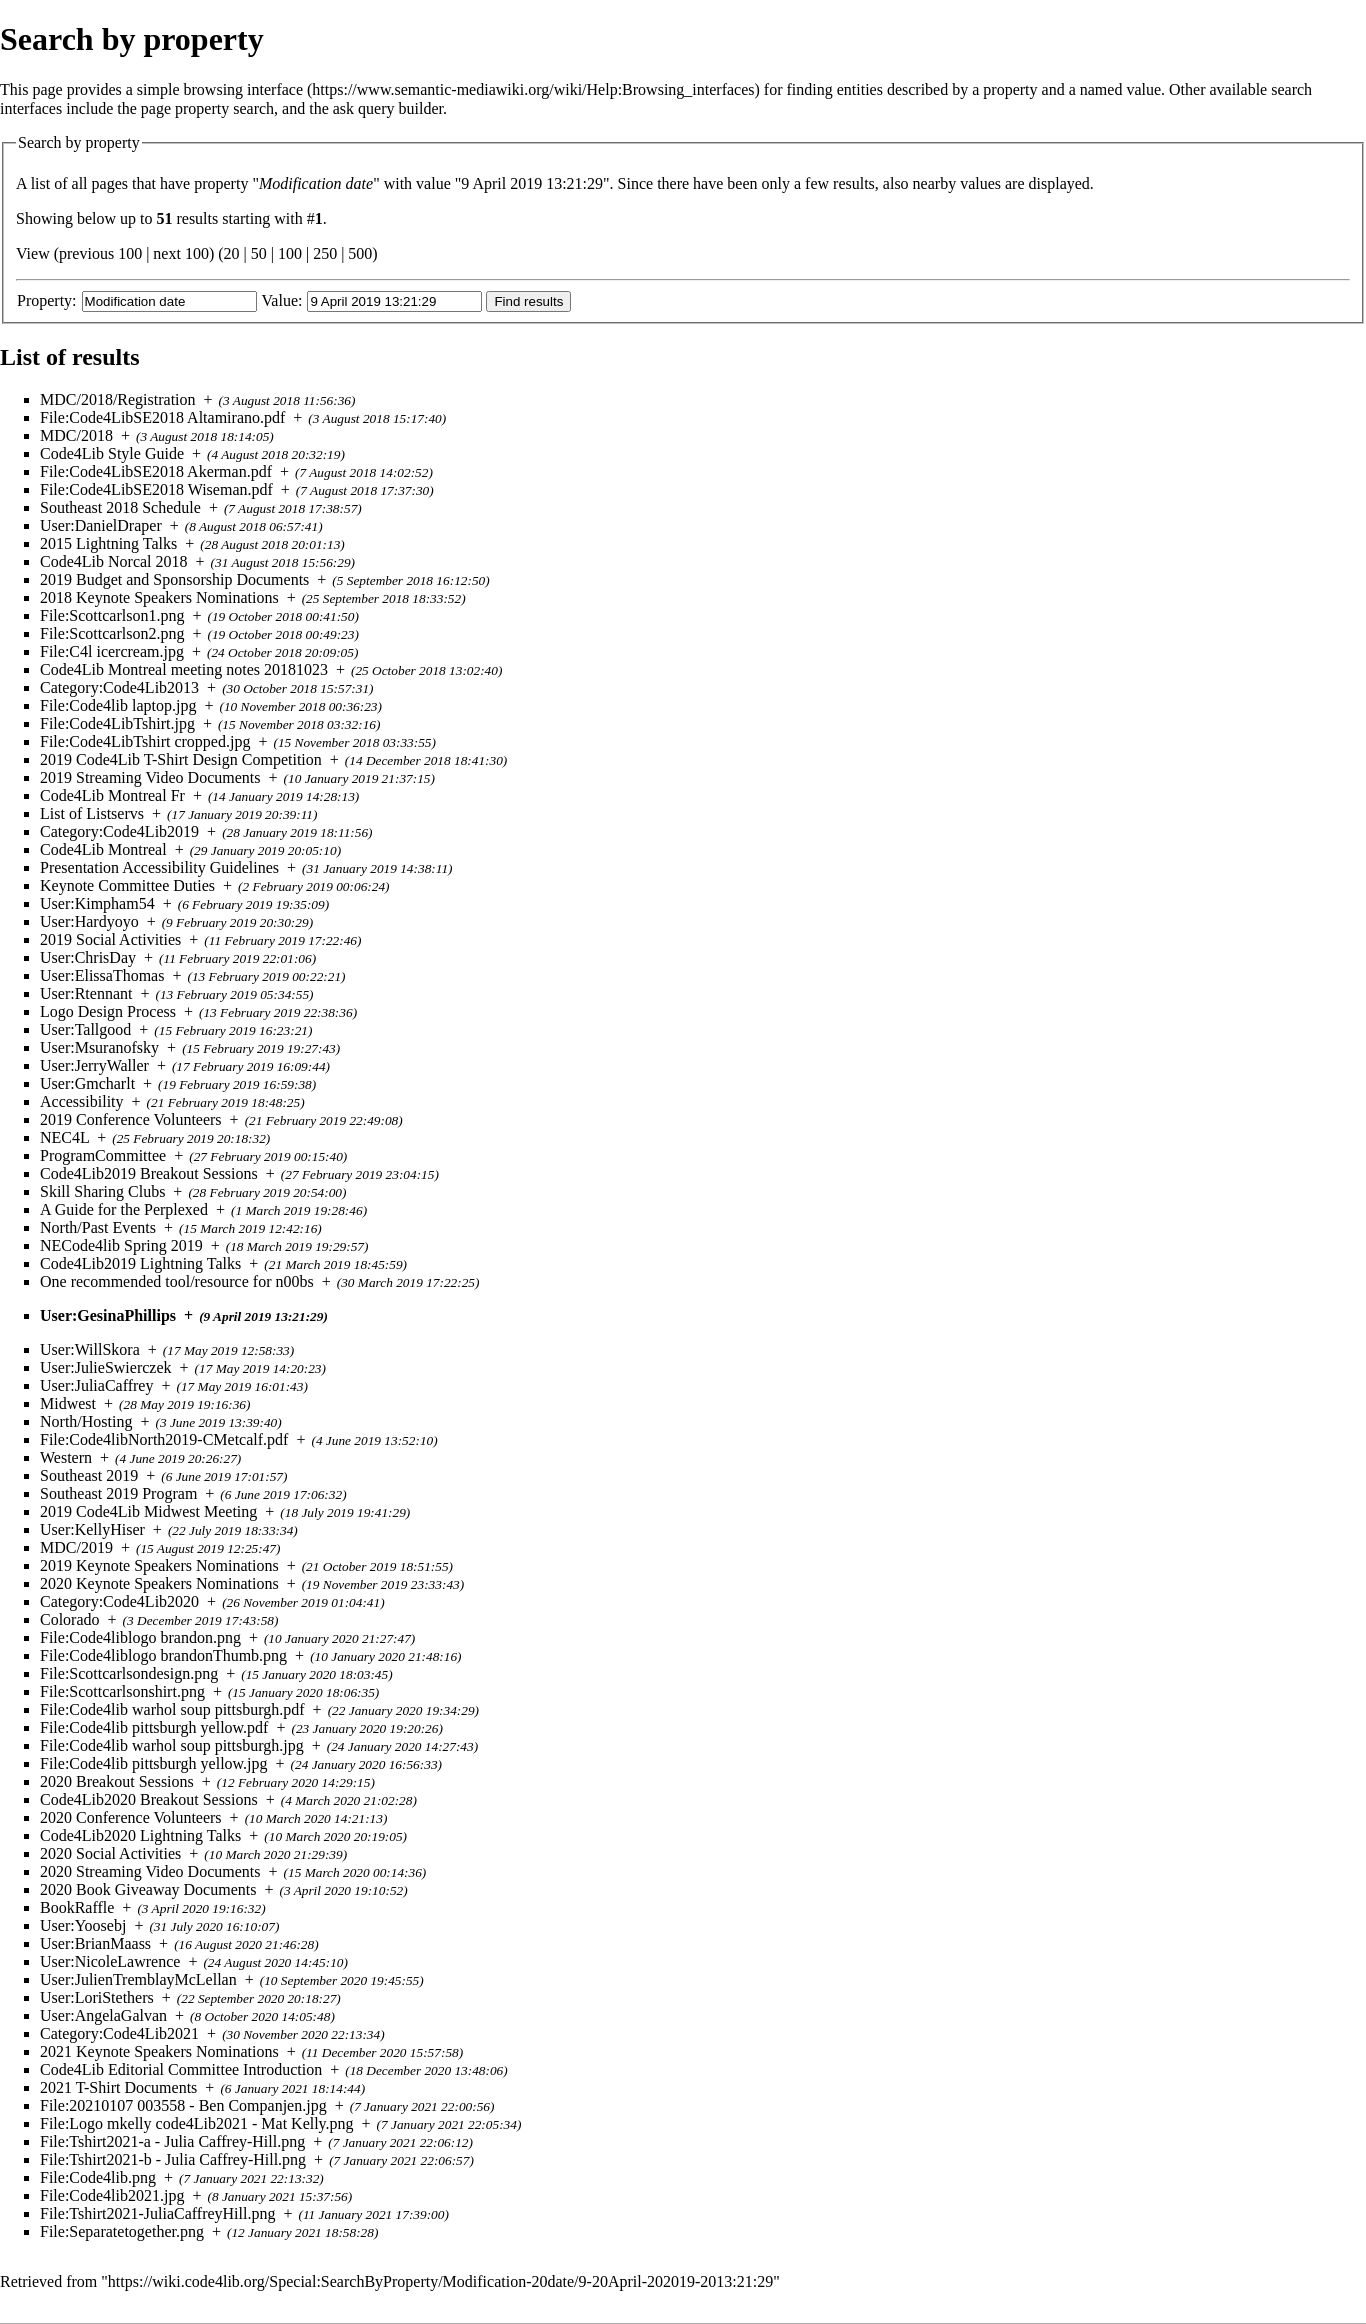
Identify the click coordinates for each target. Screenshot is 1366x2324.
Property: (47, 300)
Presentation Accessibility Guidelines (159, 867)
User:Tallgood (85, 1029)
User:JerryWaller (94, 1065)
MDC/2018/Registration (118, 399)
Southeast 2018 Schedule (120, 507)
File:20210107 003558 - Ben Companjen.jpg (183, 2105)
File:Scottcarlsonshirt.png (122, 1691)
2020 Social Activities (110, 1853)
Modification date (316, 183)
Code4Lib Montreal (103, 849)
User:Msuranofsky (99, 1047)
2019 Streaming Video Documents (150, 777)
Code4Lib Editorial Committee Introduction (181, 2069)
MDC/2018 (76, 435)
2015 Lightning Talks (108, 543)
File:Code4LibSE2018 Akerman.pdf (156, 471)
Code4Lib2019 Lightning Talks (140, 1263)
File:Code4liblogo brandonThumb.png (163, 1655)
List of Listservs (92, 813)
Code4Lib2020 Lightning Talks (140, 1835)
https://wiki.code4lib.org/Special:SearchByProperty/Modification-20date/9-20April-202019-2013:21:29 (440, 2281)
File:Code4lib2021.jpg (112, 2195)
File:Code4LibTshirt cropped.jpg (145, 741)
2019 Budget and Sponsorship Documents (174, 579)
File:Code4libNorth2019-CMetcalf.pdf (164, 1439)
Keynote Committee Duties (127, 885)
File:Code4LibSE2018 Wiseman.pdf (156, 489)
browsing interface (244, 89)
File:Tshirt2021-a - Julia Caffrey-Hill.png (172, 2141)
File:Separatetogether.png (122, 2231)
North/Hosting (86, 1421)
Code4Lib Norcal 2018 (114, 561)
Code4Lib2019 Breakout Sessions (149, 1173)
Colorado (70, 1619)
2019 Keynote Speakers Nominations (159, 1565)
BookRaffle (77, 1907)
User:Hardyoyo (89, 921)
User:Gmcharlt (87, 1083)
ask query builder (388, 108)
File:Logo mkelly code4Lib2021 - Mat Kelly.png (197, 2123)
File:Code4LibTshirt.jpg (117, 723)
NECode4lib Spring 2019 (121, 1245)
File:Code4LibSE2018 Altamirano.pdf (162, 417)
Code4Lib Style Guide (112, 453)
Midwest (68, 1403)
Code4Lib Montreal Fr (112, 795)
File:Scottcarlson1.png (112, 615)
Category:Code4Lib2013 (119, 687)
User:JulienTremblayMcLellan (138, 1979)
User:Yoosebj (83, 1925)
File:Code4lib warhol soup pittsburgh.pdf (172, 1709)
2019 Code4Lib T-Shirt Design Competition (181, 759)
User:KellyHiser (92, 1529)
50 (259, 253)
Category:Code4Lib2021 (119, 2033)
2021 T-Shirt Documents (118, 2087)
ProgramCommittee (103, 1155)
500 (360, 253)
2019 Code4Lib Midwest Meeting (148, 1511)
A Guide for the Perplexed (124, 1209)
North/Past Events (98, 1227)
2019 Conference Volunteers (131, 1119)
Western (66, 1457)
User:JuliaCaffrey (96, 1385)
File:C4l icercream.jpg (112, 651)
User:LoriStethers (97, 1997)
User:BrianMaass (95, 1943)
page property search (207, 108)
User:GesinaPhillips (108, 1315)
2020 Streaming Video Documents (150, 1871)
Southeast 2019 (89, 1475)
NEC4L (64, 1137)
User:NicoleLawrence (110, 1961)
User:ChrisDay (88, 957)
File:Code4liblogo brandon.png (140, 1637)
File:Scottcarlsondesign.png (129, 1673)
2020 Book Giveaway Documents (148, 1889)
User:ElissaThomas (102, 975)
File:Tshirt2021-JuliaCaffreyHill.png (157, 2213)
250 (325, 253)
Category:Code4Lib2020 (119, 1601)
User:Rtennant (86, 993)
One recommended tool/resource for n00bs (177, 1281)
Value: (282, 300)
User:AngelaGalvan (103, 2015)
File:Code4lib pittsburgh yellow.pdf (154, 1727)
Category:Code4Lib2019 (119, 831)
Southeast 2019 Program (118, 1493)
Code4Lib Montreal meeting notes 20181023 (184, 669)
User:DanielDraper (101, 525)
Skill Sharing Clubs (102, 1191)
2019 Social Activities (110, 939)
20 (232, 253)
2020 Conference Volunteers (131, 1817)
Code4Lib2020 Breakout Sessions (149, 1799)
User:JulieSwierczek (106, 1367)
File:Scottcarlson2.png (112, 633)
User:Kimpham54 (97, 903)
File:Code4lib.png (98, 2177)
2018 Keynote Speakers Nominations (159, 597)
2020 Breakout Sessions (117, 1781)
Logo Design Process (108, 1011)
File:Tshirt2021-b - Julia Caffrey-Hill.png (173, 2159)
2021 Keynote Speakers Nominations (159, 2051)
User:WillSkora (90, 1349)
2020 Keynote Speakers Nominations (159, 1583)
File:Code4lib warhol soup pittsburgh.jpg (172, 1745)
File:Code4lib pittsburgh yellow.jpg (154, 1763)
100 (290, 253)
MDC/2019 (76, 1547)
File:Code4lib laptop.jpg (118, 705)
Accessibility (82, 1101)
